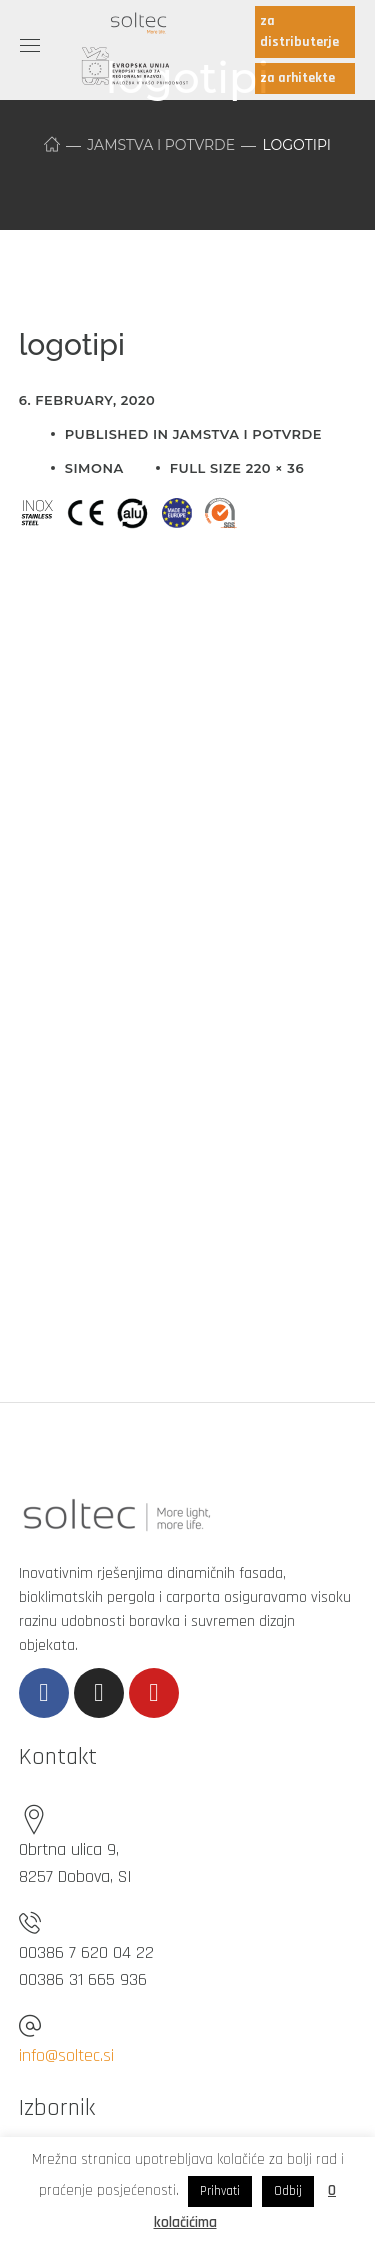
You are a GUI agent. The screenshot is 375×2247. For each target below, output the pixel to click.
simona (94, 468)
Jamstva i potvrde (161, 145)
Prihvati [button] (220, 2191)
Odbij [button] (288, 2191)
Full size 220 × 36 (237, 468)
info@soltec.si (66, 2055)
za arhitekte (297, 78)
